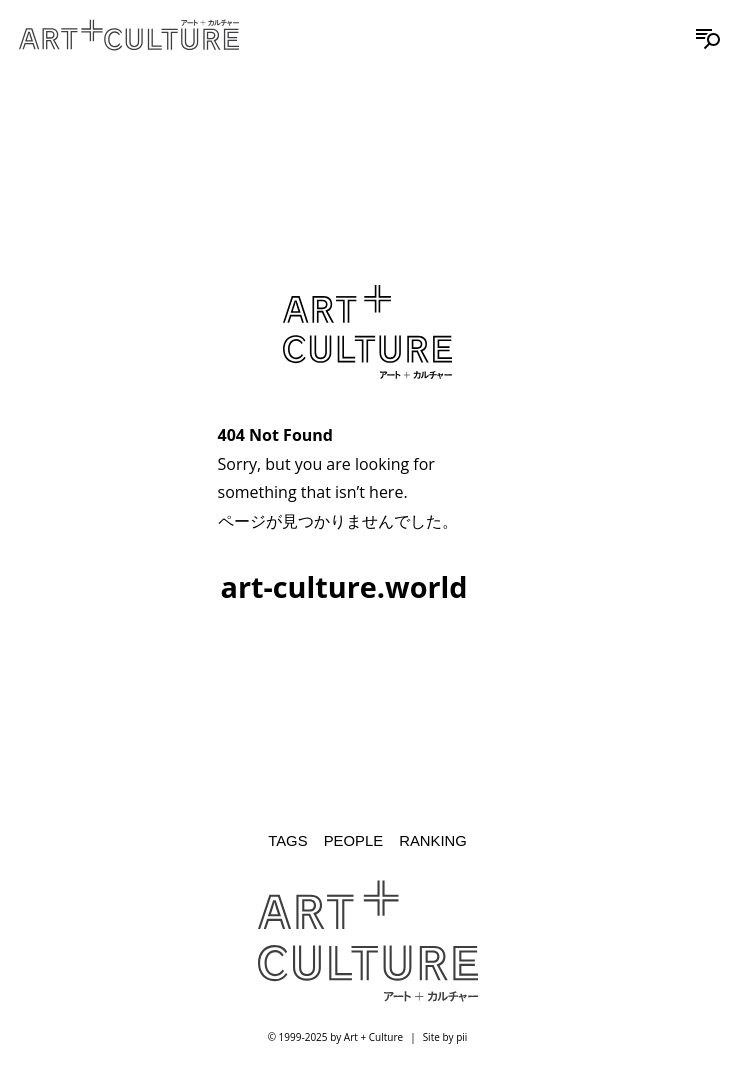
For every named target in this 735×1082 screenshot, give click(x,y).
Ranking (433, 841)
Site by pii (445, 1037)
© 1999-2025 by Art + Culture (335, 1037)
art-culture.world (344, 586)
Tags (287, 841)
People (353, 841)
